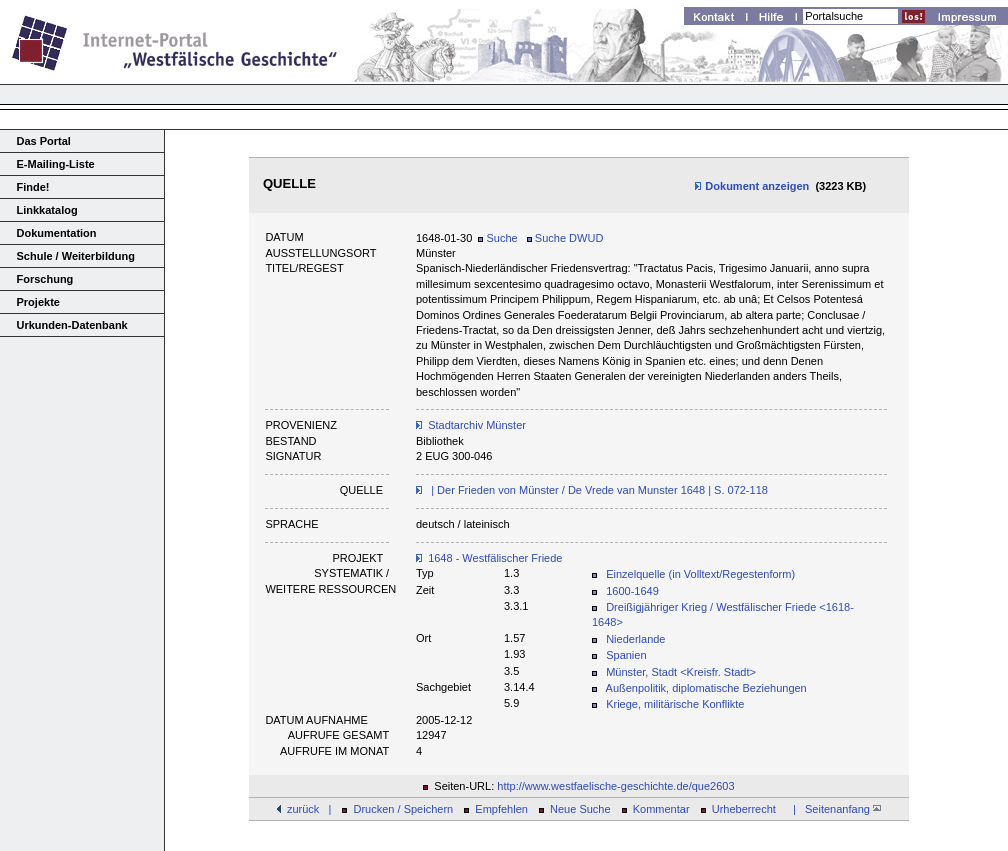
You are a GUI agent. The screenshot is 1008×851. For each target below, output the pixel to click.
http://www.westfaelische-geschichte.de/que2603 (615, 786)
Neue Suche (580, 809)
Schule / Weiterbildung (76, 256)
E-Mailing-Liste (56, 164)
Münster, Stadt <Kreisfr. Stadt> (681, 672)
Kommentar (661, 809)
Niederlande (635, 639)
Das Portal (44, 141)
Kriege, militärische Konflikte (675, 704)
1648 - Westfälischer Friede (495, 558)
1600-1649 (632, 591)
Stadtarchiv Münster (477, 425)
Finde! (33, 187)
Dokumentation (57, 233)
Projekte (38, 302)
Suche (497, 238)
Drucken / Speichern (404, 809)
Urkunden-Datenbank (72, 325)
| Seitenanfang (834, 809)
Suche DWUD (565, 238)
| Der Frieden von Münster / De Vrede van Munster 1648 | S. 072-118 (598, 490)
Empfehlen (501, 809)
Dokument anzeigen (751, 186)
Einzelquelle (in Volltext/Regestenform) (700, 574)
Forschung (45, 279)
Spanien (626, 655)
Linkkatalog (47, 210)
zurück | (309, 809)
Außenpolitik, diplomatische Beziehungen (706, 688)
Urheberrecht (744, 809)
